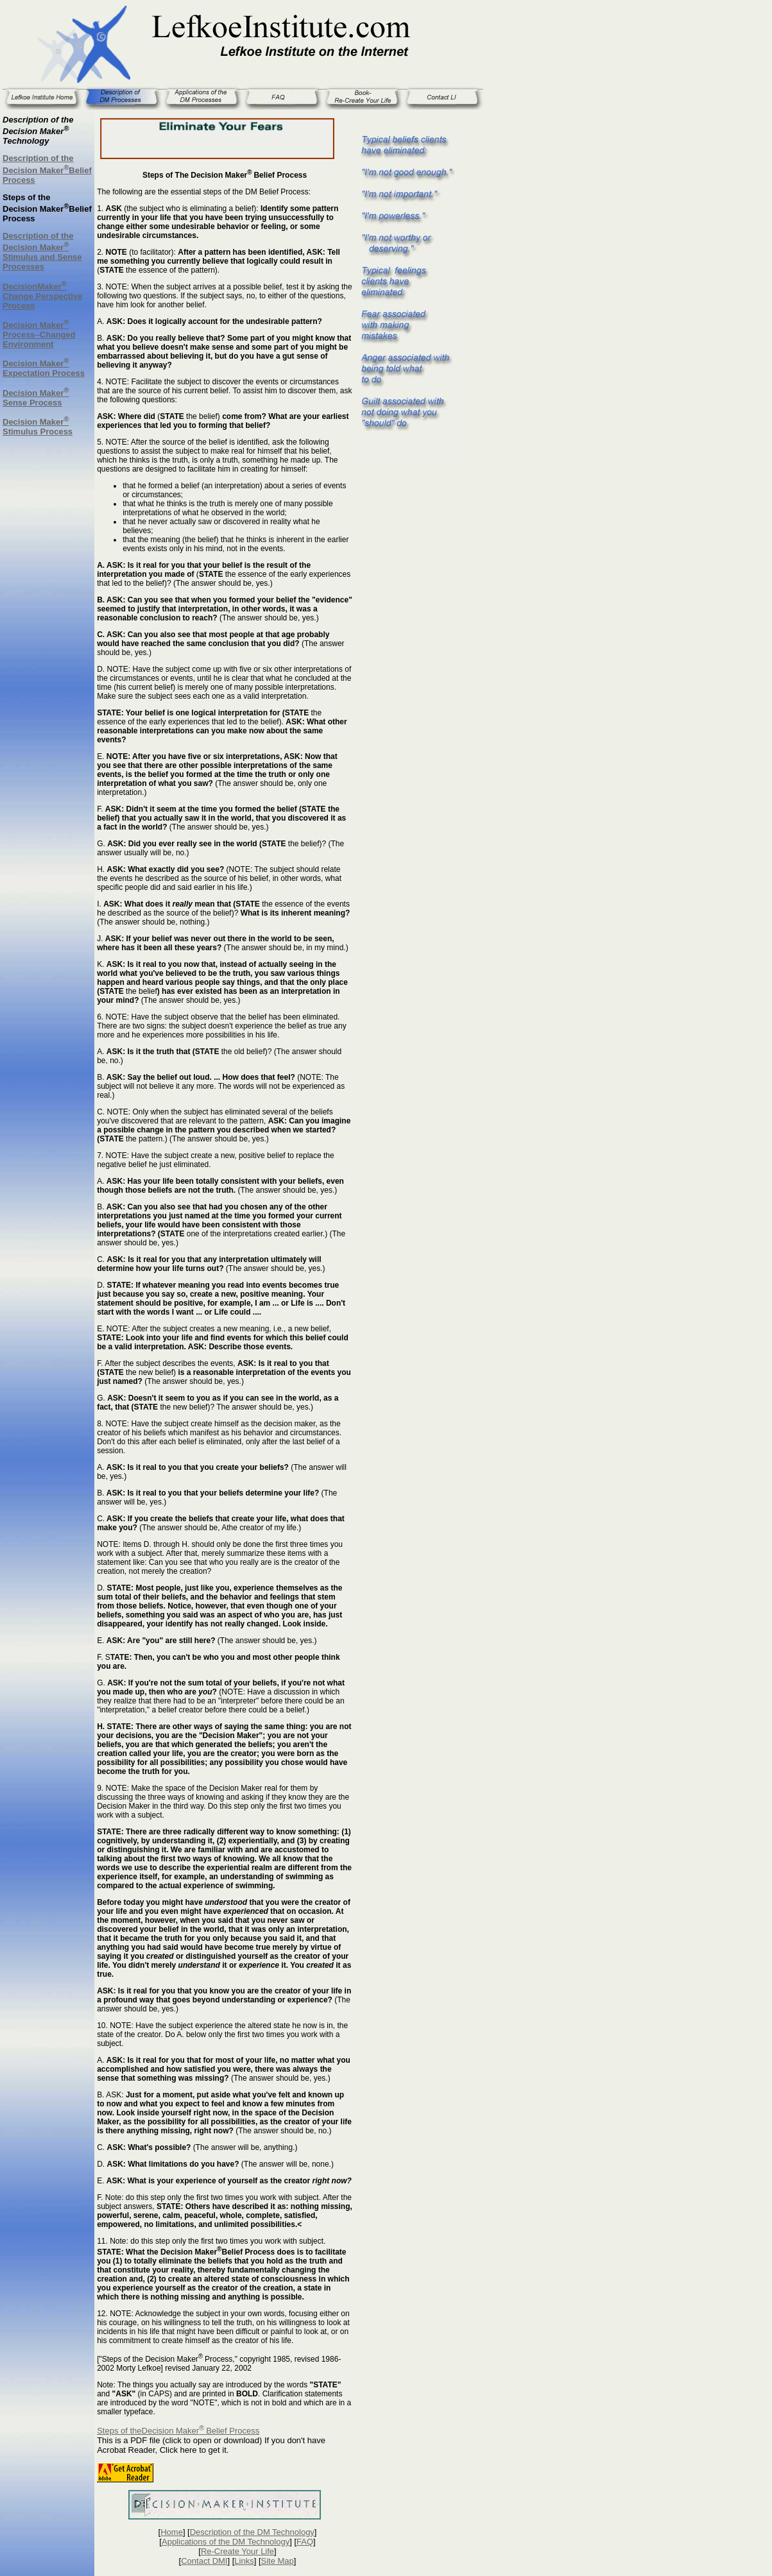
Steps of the (119, 2430)
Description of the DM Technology (252, 2532)
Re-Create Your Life (237, 2551)
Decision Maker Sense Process (36, 397)
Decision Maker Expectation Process (44, 368)
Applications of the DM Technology (225, 2541)
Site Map (277, 2561)
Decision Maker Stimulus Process (38, 426)
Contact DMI (204, 2561)
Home (171, 2532)
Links (243, 2561)
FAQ (304, 2541)
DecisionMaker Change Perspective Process (42, 296)
